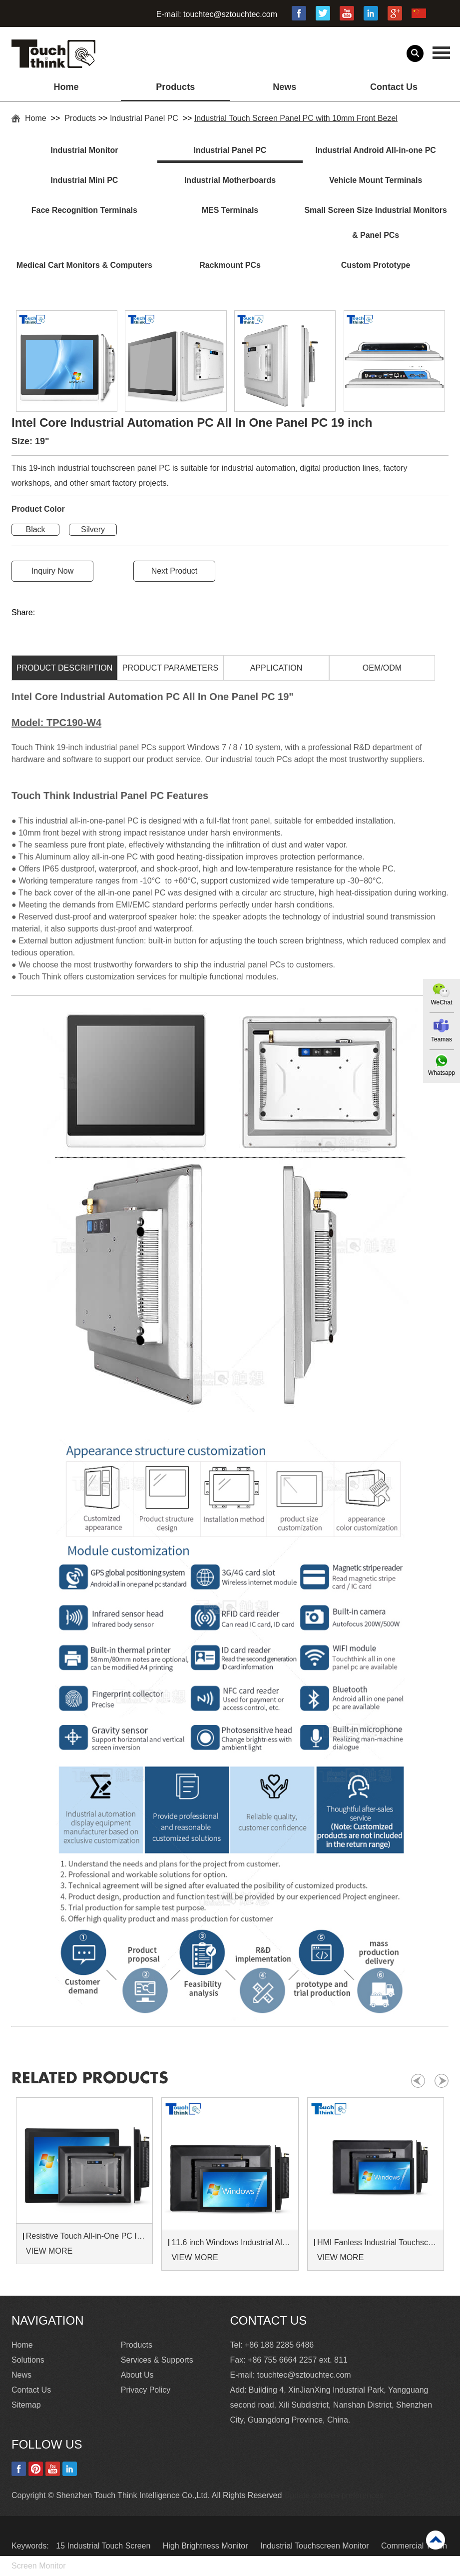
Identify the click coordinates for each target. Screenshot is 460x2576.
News (284, 87)
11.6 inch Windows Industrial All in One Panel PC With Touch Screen (231, 2242)
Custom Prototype (376, 265)
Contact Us (394, 87)
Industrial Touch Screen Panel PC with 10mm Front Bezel (296, 118)
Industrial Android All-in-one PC (375, 150)
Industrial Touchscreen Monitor (315, 2546)
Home (65, 87)
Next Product (174, 571)
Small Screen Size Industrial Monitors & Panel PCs (375, 222)
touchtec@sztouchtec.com (230, 14)
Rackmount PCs (230, 265)
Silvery (93, 529)
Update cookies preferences (334, 2495)
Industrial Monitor (84, 150)
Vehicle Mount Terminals (375, 180)
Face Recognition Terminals (84, 210)
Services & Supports (157, 2360)
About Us (137, 2375)
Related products (89, 2078)
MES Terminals (230, 210)
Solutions (27, 2360)
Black (35, 529)
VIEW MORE (49, 2251)
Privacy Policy (146, 2390)
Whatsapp (441, 1072)
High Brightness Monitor (206, 2546)
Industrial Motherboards (230, 180)
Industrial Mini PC (84, 180)
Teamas (441, 1039)
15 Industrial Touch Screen (104, 2546)
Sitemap (26, 2405)
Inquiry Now (52, 571)
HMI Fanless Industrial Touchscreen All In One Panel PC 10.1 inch (377, 2242)
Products (175, 87)
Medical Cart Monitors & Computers (84, 265)
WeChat (441, 1002)
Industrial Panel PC (145, 118)
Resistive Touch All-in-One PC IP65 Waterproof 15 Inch (86, 2236)
